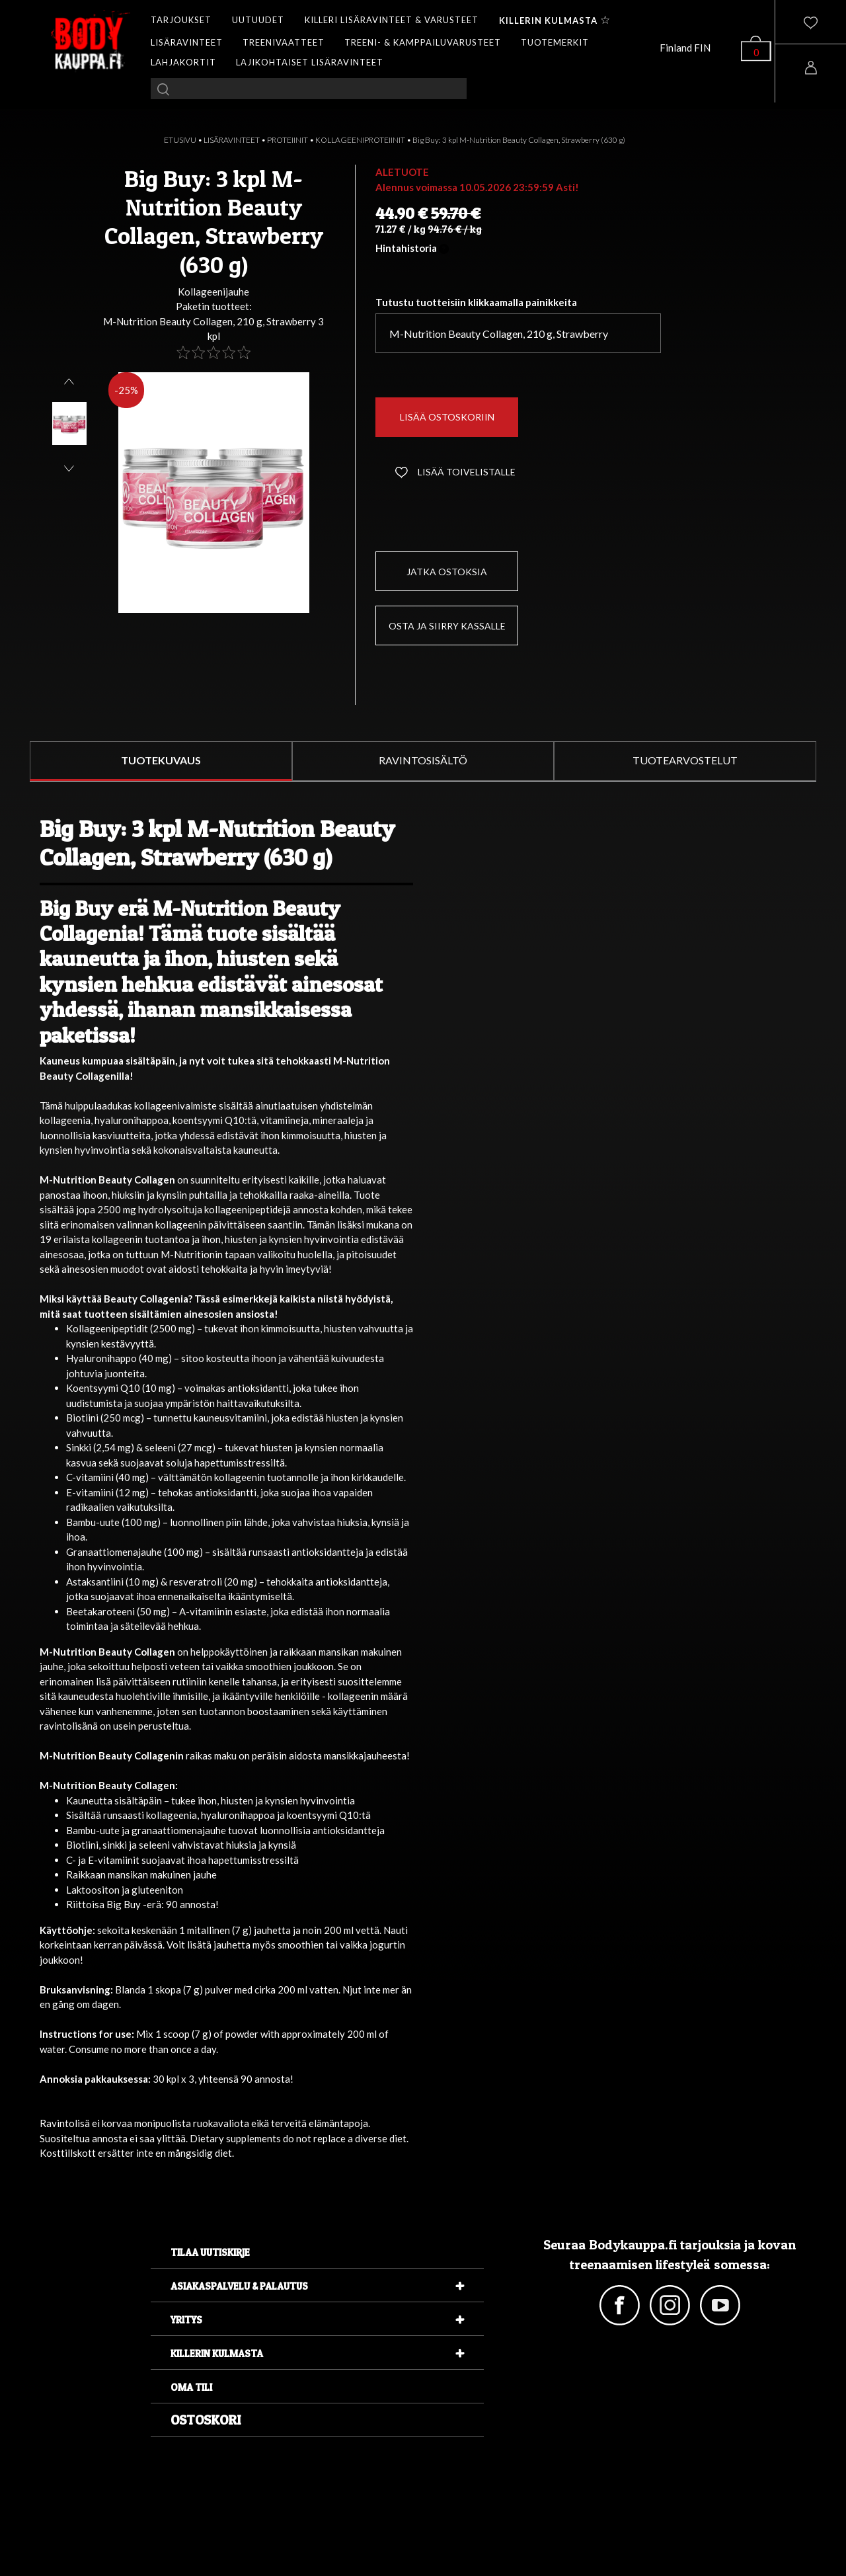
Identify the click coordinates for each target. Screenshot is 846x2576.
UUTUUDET (258, 20)
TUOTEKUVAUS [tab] (161, 760)
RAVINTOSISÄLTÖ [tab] (423, 760)
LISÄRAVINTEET (187, 42)
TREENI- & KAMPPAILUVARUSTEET (422, 42)
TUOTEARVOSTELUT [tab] (685, 760)
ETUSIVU (180, 140)
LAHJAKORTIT (183, 62)
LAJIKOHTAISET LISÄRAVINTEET (309, 62)
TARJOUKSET (181, 20)
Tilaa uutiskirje (210, 2252)
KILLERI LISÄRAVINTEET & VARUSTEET (392, 20)
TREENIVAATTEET (284, 42)
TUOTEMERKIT (555, 42)
